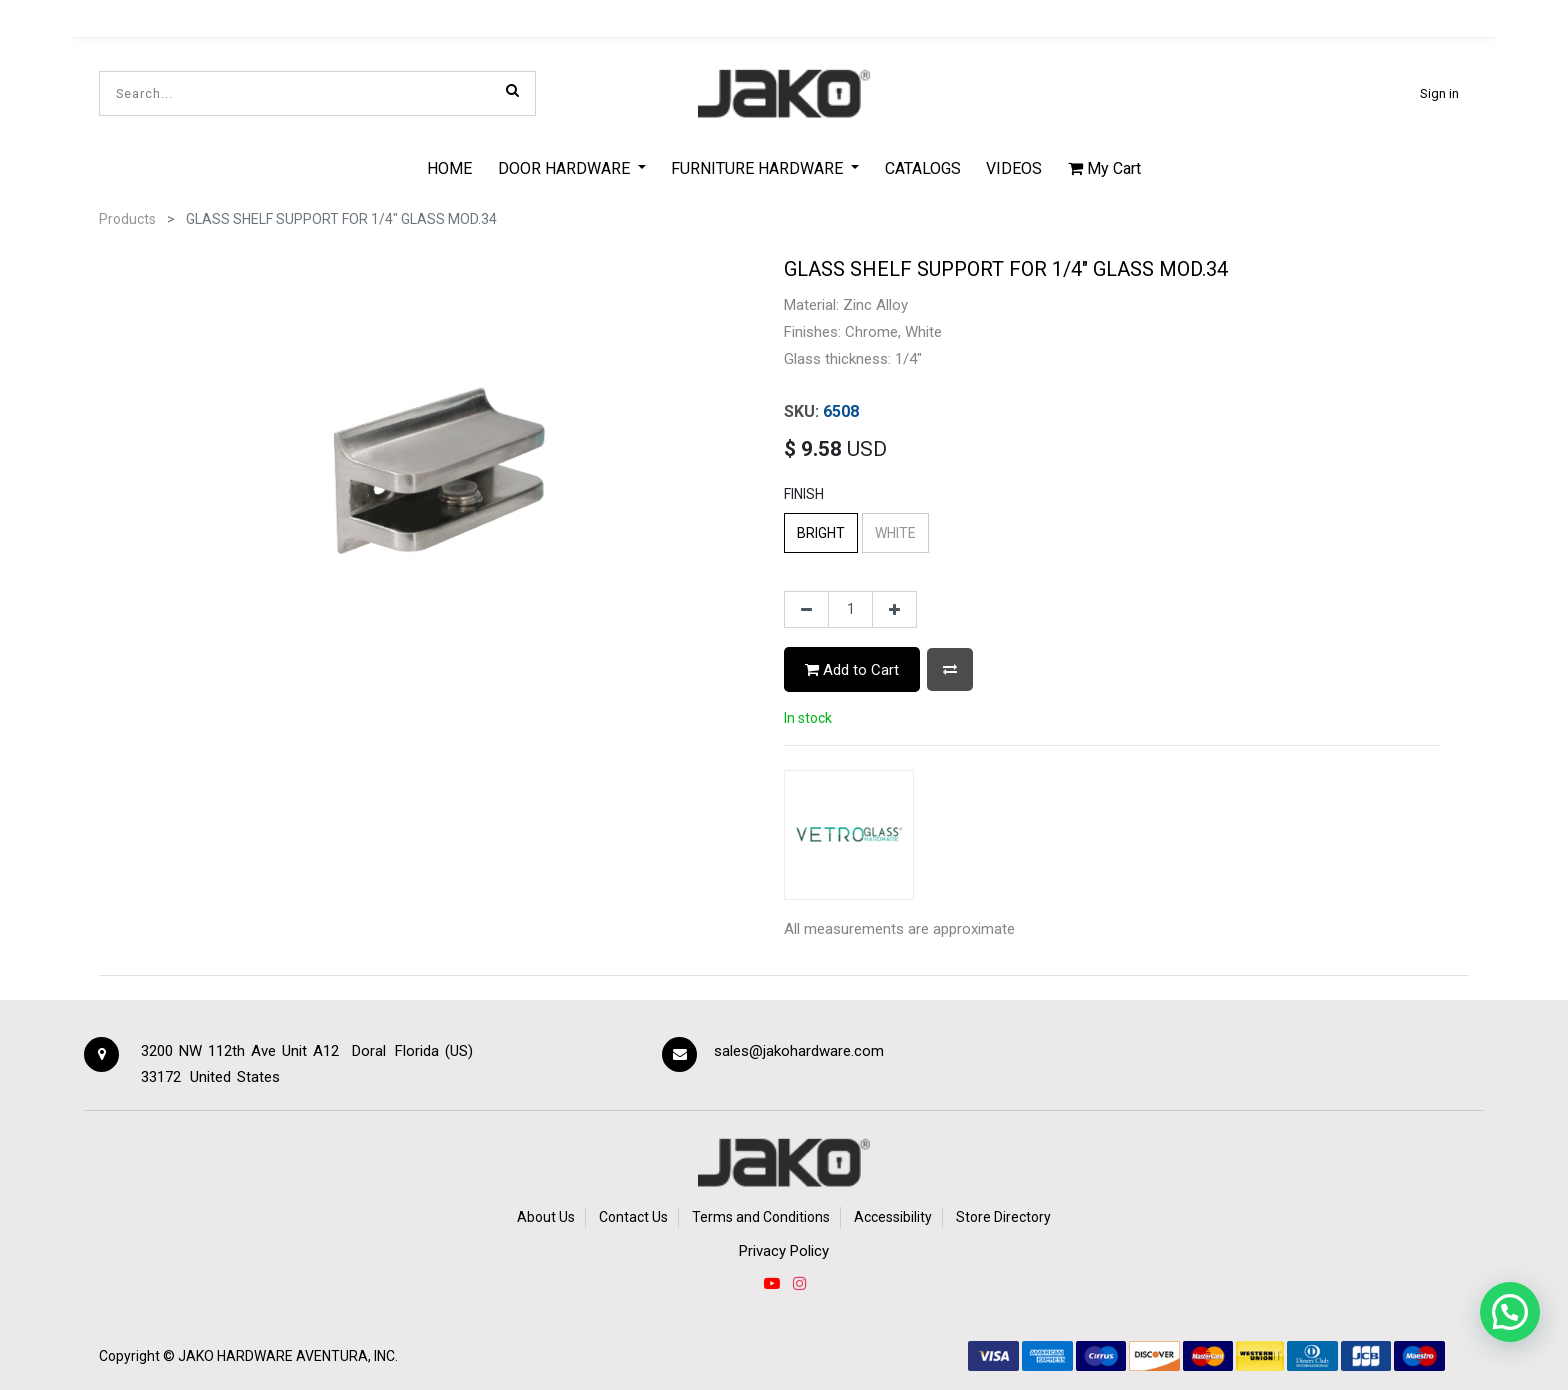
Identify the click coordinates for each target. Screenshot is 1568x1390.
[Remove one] (806, 610)
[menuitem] (449, 168)
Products (127, 219)
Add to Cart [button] (852, 670)
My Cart (1104, 168)
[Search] (512, 90)
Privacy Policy (784, 1251)
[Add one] (894, 610)
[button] (950, 669)
